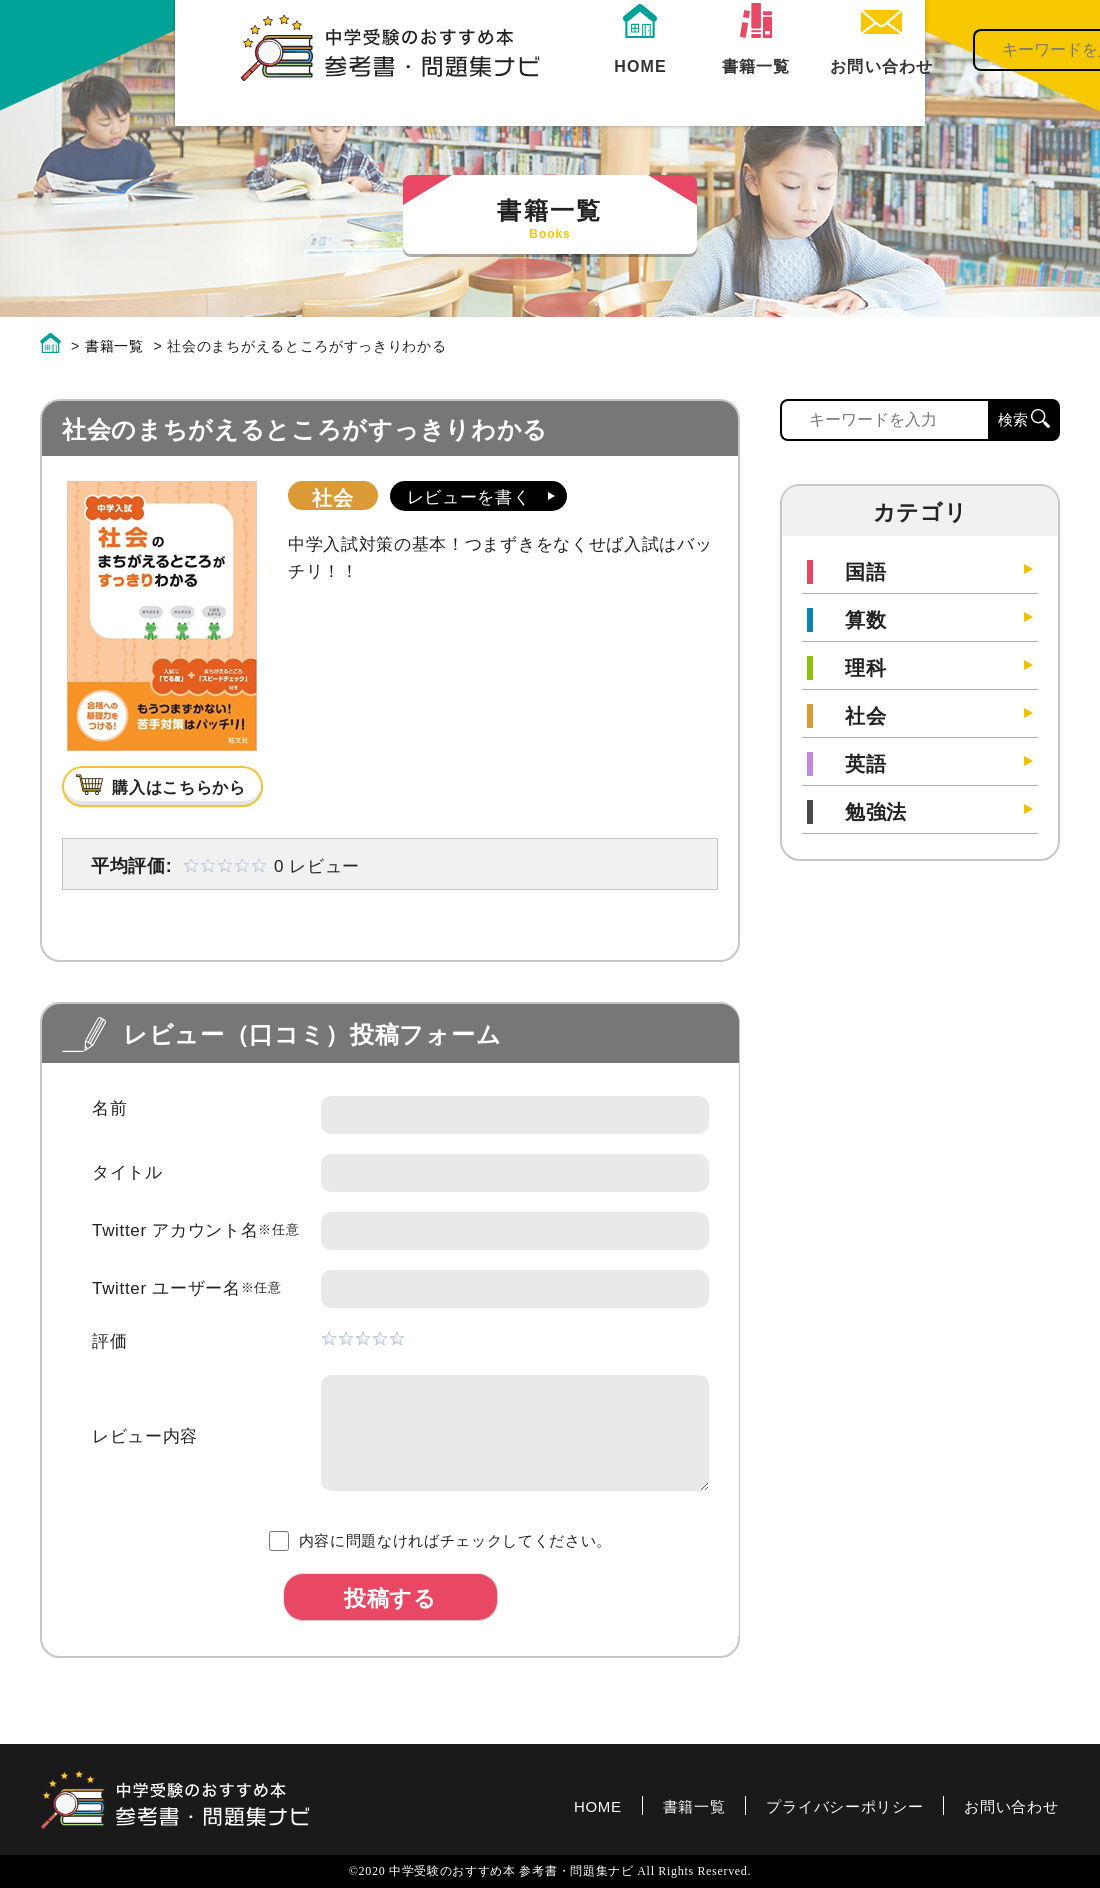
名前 (109, 1108)
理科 (865, 668)
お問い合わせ (1011, 1806)
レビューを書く (469, 497)
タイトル (127, 1172)
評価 (109, 1341)
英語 (865, 764)
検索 (1031, 69)
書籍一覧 (584, 92)
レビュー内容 (145, 1436)
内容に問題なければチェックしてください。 (440, 1541)
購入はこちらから (178, 787)
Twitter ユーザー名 (187, 1288)
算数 (865, 620)
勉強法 (876, 812)
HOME (470, 92)
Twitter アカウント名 (195, 1230)
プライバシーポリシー (844, 1806)
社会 (332, 498)
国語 (865, 572)
